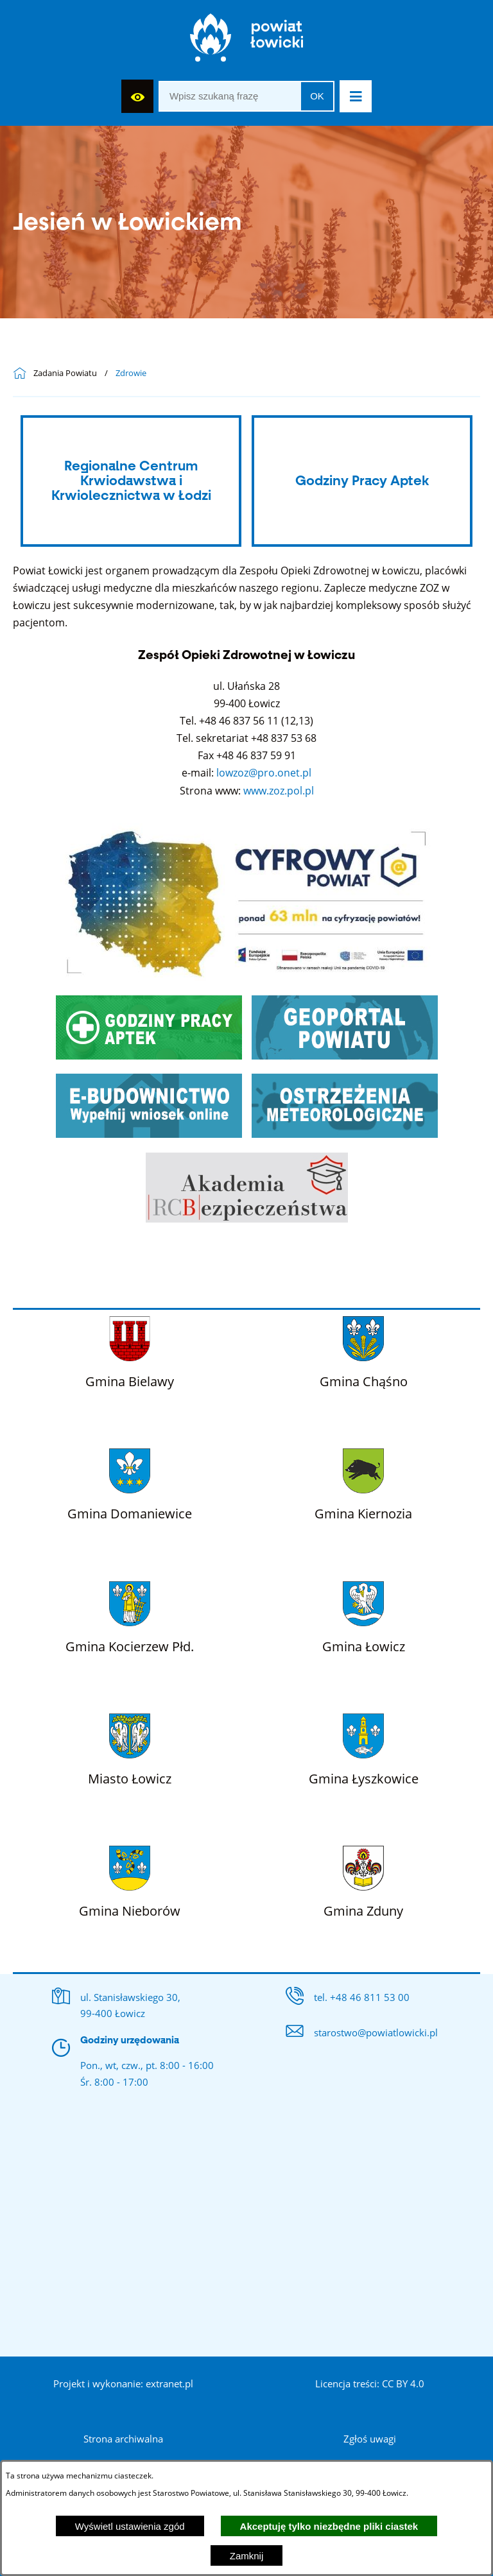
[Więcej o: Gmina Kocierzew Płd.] (129, 1614)
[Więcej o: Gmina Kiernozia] (363, 1482)
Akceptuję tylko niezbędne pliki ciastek (329, 2526)
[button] (356, 96)
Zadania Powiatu (65, 373)
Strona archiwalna (123, 2438)
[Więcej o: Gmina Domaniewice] (129, 1482)
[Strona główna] (247, 40)
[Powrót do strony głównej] (23, 373)
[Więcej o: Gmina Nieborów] (129, 1879)
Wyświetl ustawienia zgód (130, 2526)
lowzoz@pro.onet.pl (263, 773)
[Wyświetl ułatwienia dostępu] (137, 96)
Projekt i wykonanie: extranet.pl (123, 2383)
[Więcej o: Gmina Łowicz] (363, 1614)
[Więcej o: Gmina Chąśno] (364, 1349)
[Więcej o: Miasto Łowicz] (129, 1747)
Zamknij (247, 2555)
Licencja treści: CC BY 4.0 (369, 2383)
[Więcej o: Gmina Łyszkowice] (364, 1747)
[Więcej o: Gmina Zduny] (363, 1879)
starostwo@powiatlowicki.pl (376, 2032)
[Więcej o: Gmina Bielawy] (129, 1349)
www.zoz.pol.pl (278, 791)
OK (317, 95)
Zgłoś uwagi (369, 2438)
